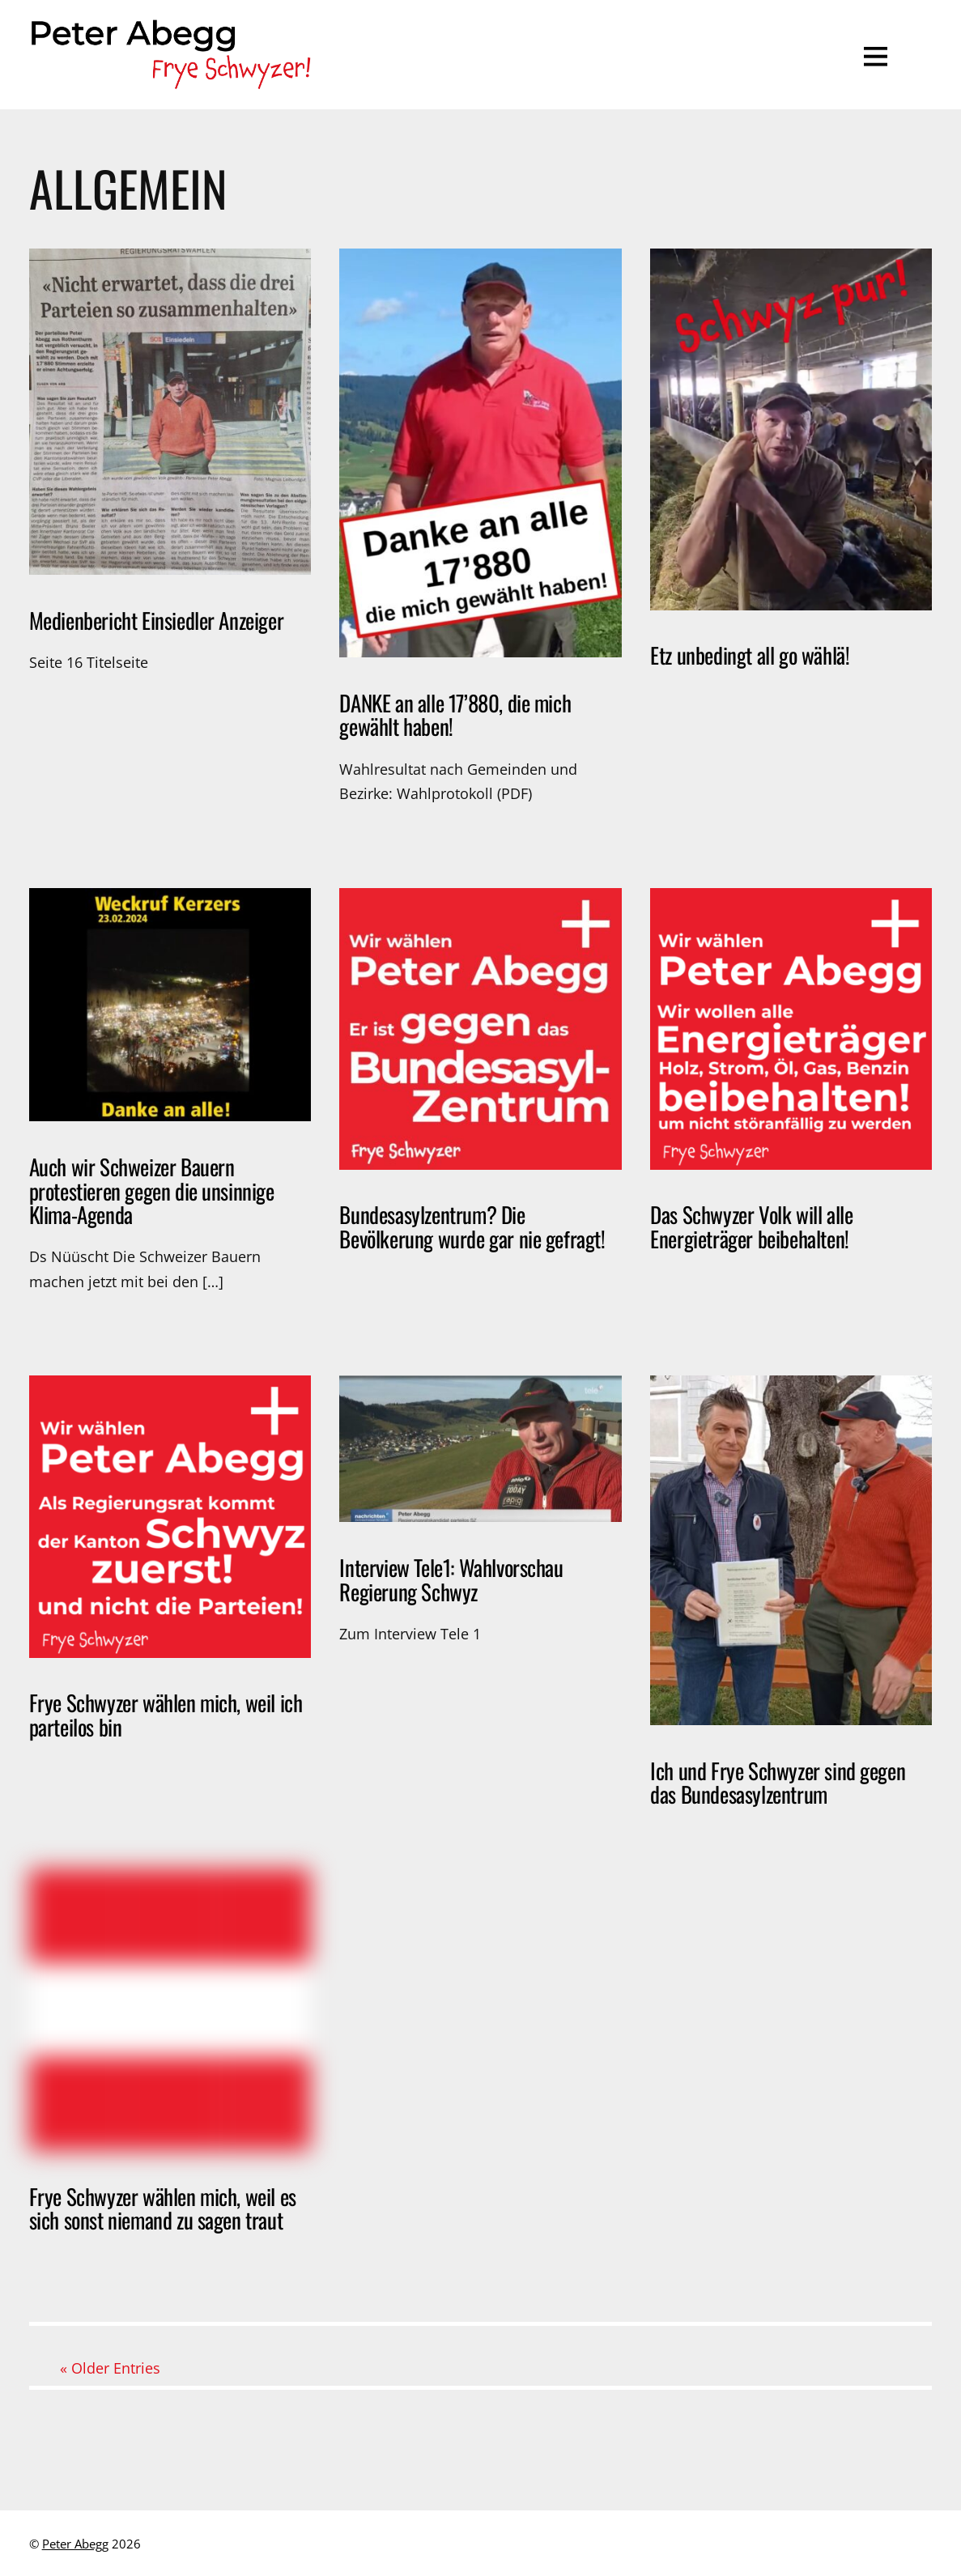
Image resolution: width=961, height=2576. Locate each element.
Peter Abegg (75, 2544)
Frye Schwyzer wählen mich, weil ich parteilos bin (166, 1714)
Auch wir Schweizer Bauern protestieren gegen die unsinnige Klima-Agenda (151, 1190)
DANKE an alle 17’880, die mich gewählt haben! (455, 715)
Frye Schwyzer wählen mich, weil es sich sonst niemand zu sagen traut (162, 2208)
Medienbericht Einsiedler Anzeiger (156, 620)
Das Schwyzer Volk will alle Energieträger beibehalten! (751, 1226)
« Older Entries (110, 2368)
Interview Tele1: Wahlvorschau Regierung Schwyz (451, 1579)
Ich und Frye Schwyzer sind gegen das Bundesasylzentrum (777, 1782)
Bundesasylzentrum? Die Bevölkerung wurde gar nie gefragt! (472, 1226)
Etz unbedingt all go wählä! (749, 655)
